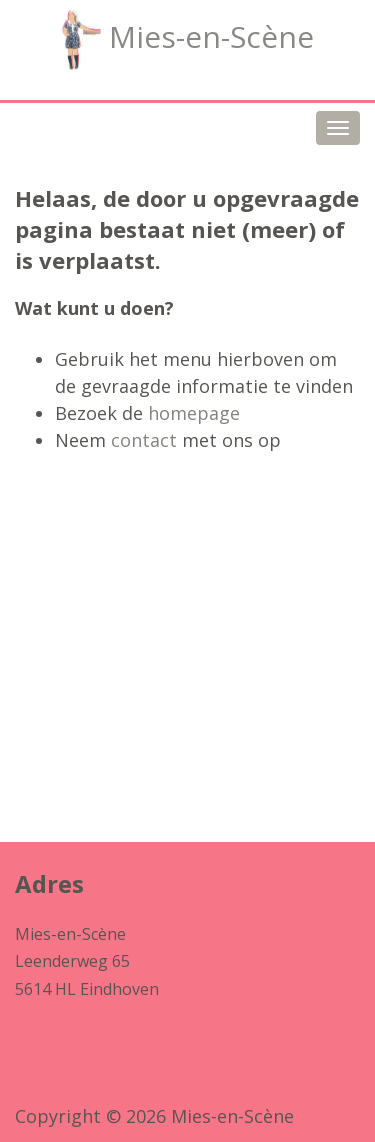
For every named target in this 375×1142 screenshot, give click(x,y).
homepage (194, 413)
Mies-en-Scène (187, 40)
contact (144, 440)
